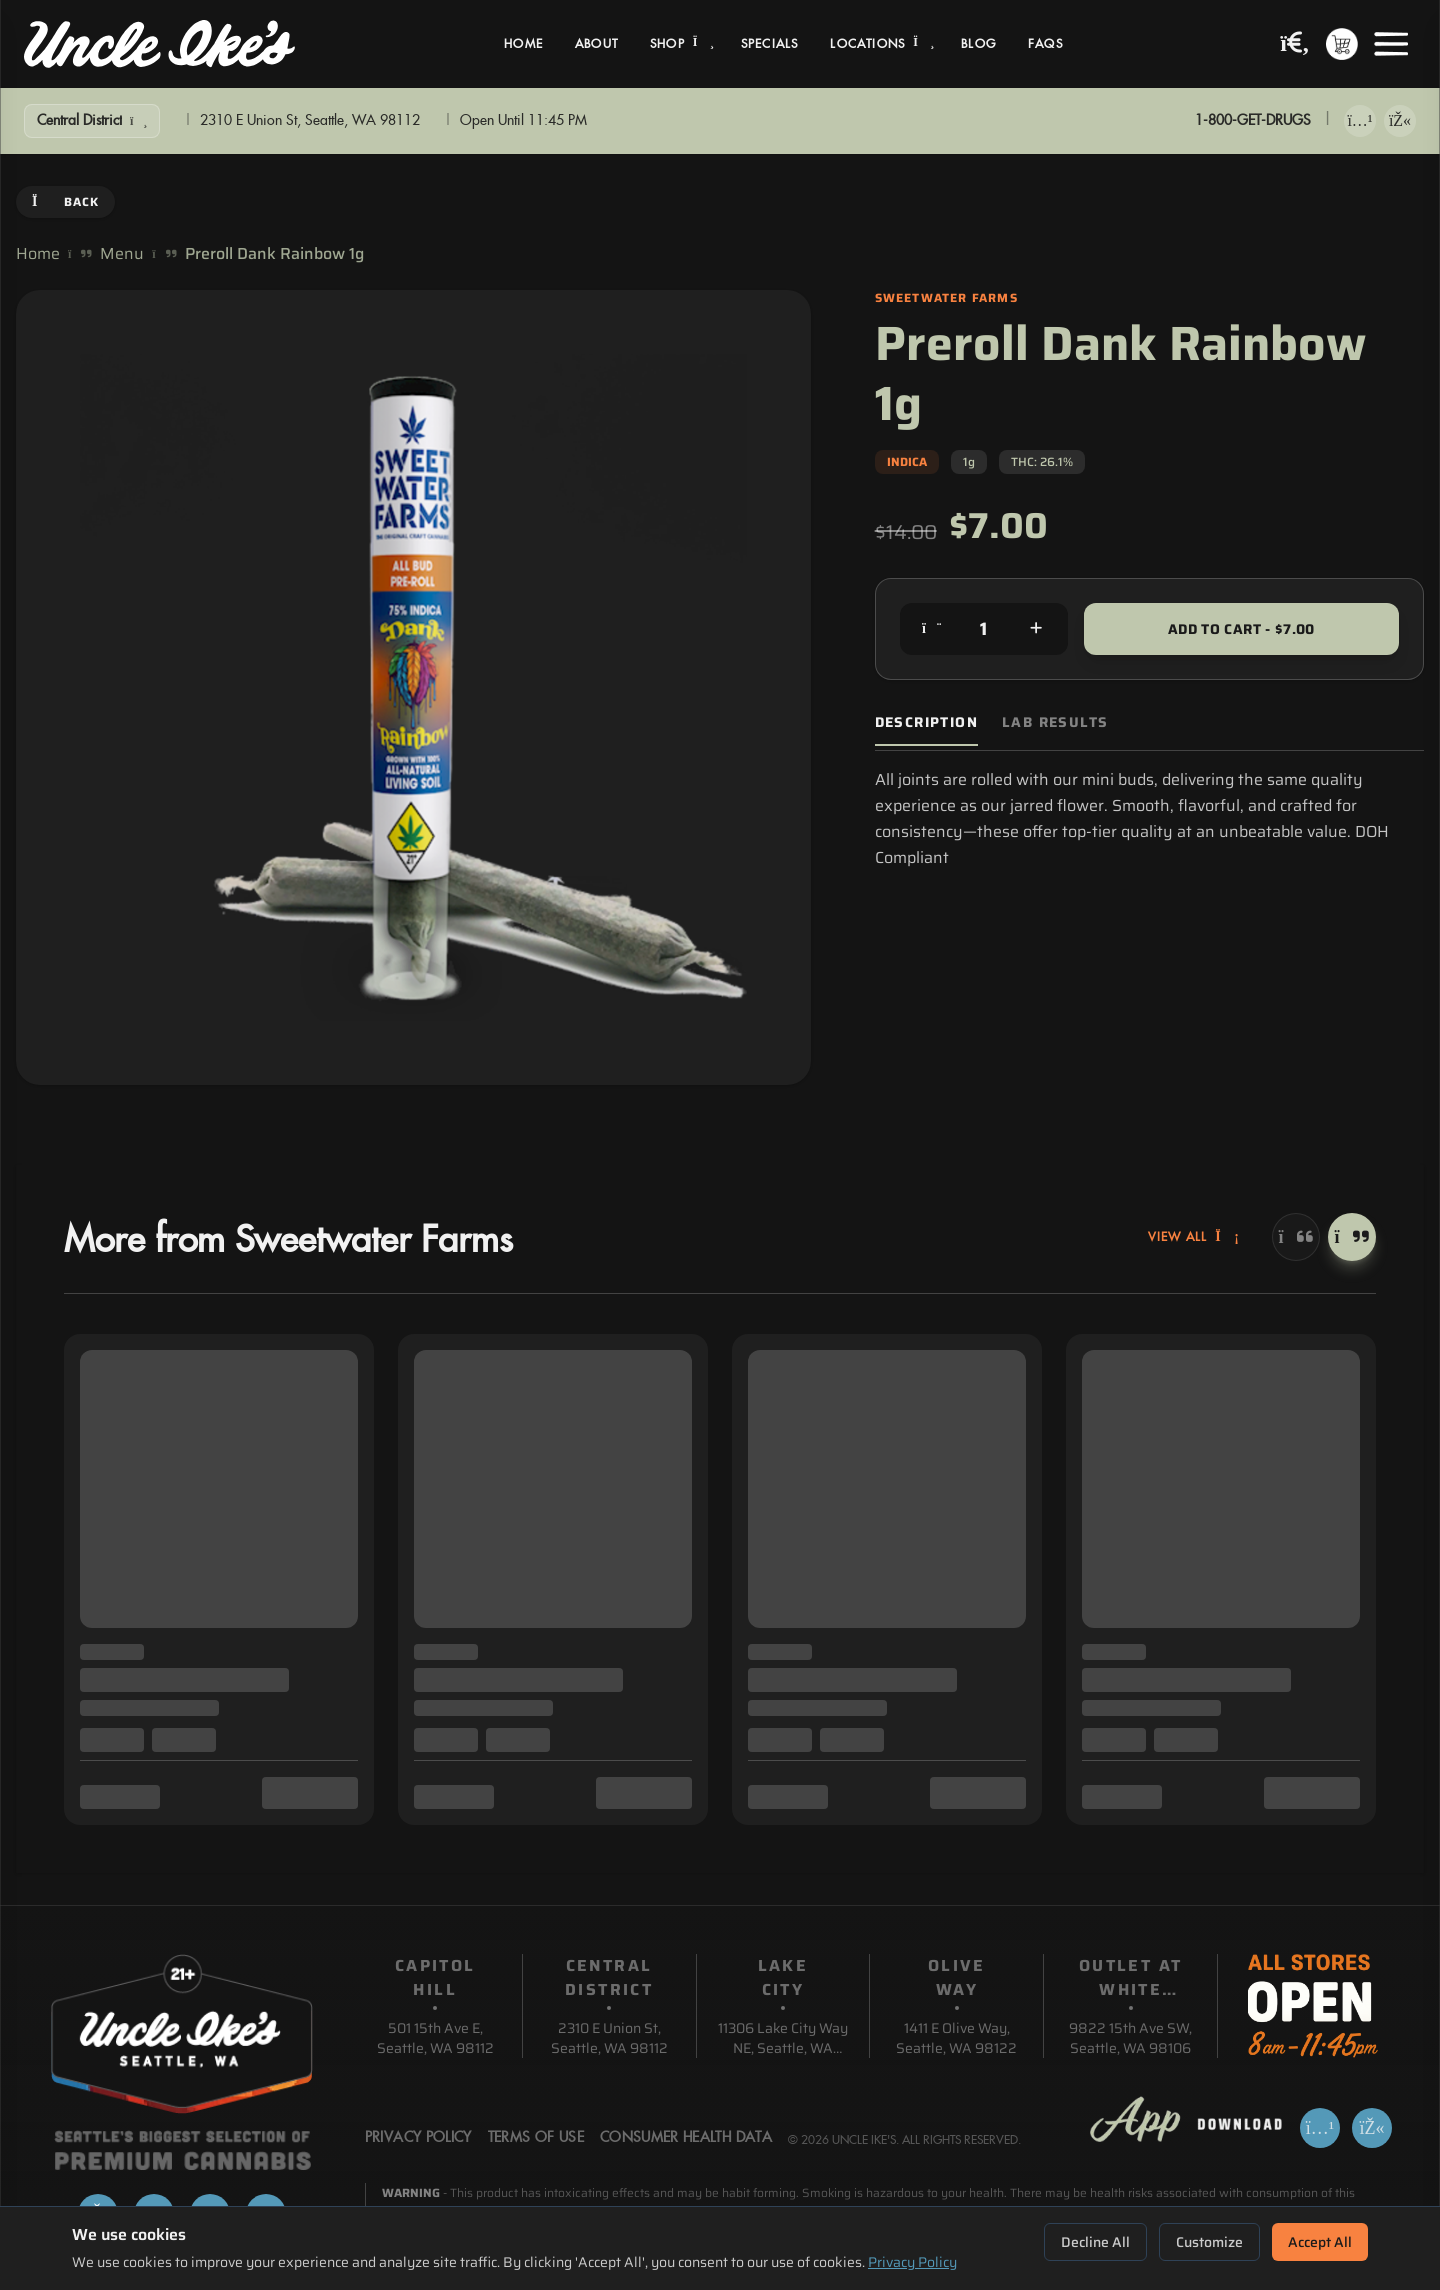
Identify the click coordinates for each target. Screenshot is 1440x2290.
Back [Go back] (65, 201)
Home (523, 44)
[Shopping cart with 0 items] (1342, 44)
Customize (1209, 2242)
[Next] (1352, 1237)
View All (1194, 1237)
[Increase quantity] (1036, 629)
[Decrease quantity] (932, 629)
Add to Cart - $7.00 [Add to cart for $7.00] (1241, 629)
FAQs (1045, 44)
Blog (978, 44)
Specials (770, 44)
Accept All (1320, 2242)
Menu (122, 254)
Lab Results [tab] (1055, 722)
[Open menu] (1391, 44)
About (596, 44)
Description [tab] (926, 722)
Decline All (1095, 2242)
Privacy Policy (912, 2262)
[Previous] (1296, 1237)
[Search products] (1295, 44)
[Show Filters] (92, 121)
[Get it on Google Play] (1400, 121)
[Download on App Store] (1360, 121)
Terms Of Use (536, 2138)
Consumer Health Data (686, 2138)
